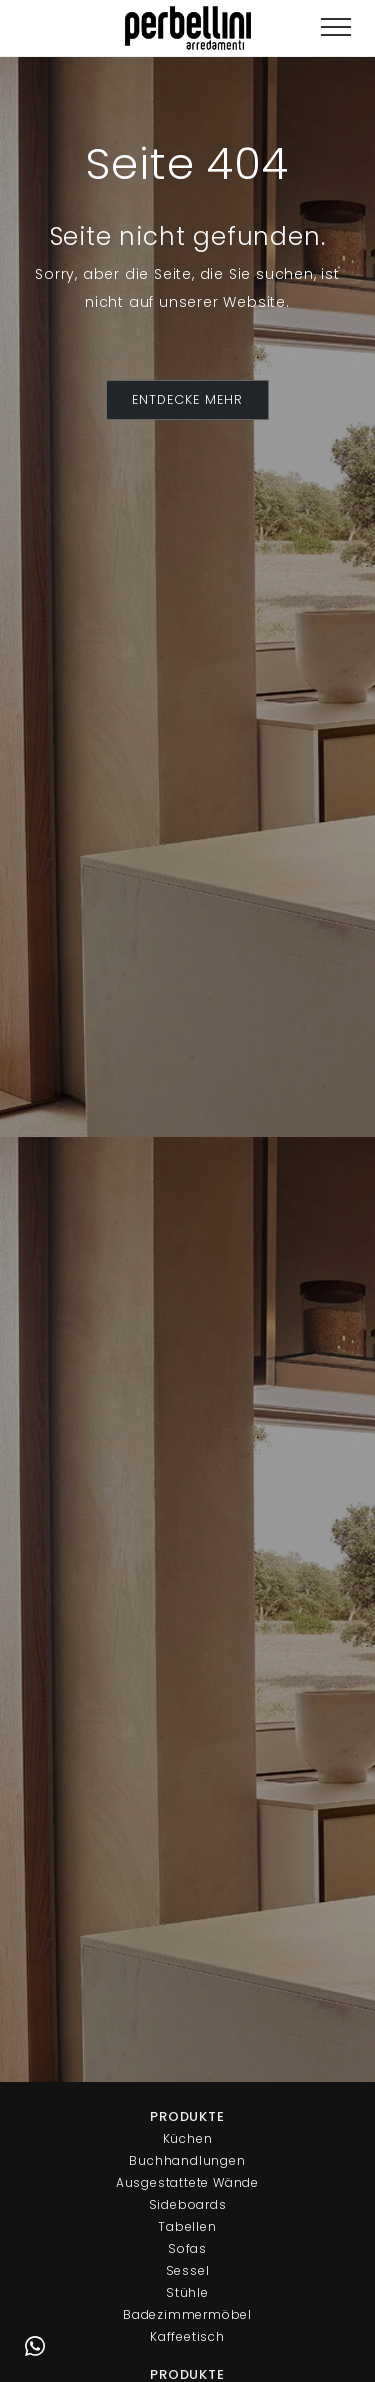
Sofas (187, 2248)
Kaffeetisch (187, 2336)
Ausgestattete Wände (187, 2182)
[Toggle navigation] (336, 27)
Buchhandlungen (187, 2160)
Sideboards (188, 2204)
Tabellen (187, 2226)
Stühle (187, 2292)
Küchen (188, 2138)
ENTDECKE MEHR (187, 399)
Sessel (188, 2270)
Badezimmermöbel (187, 2314)
